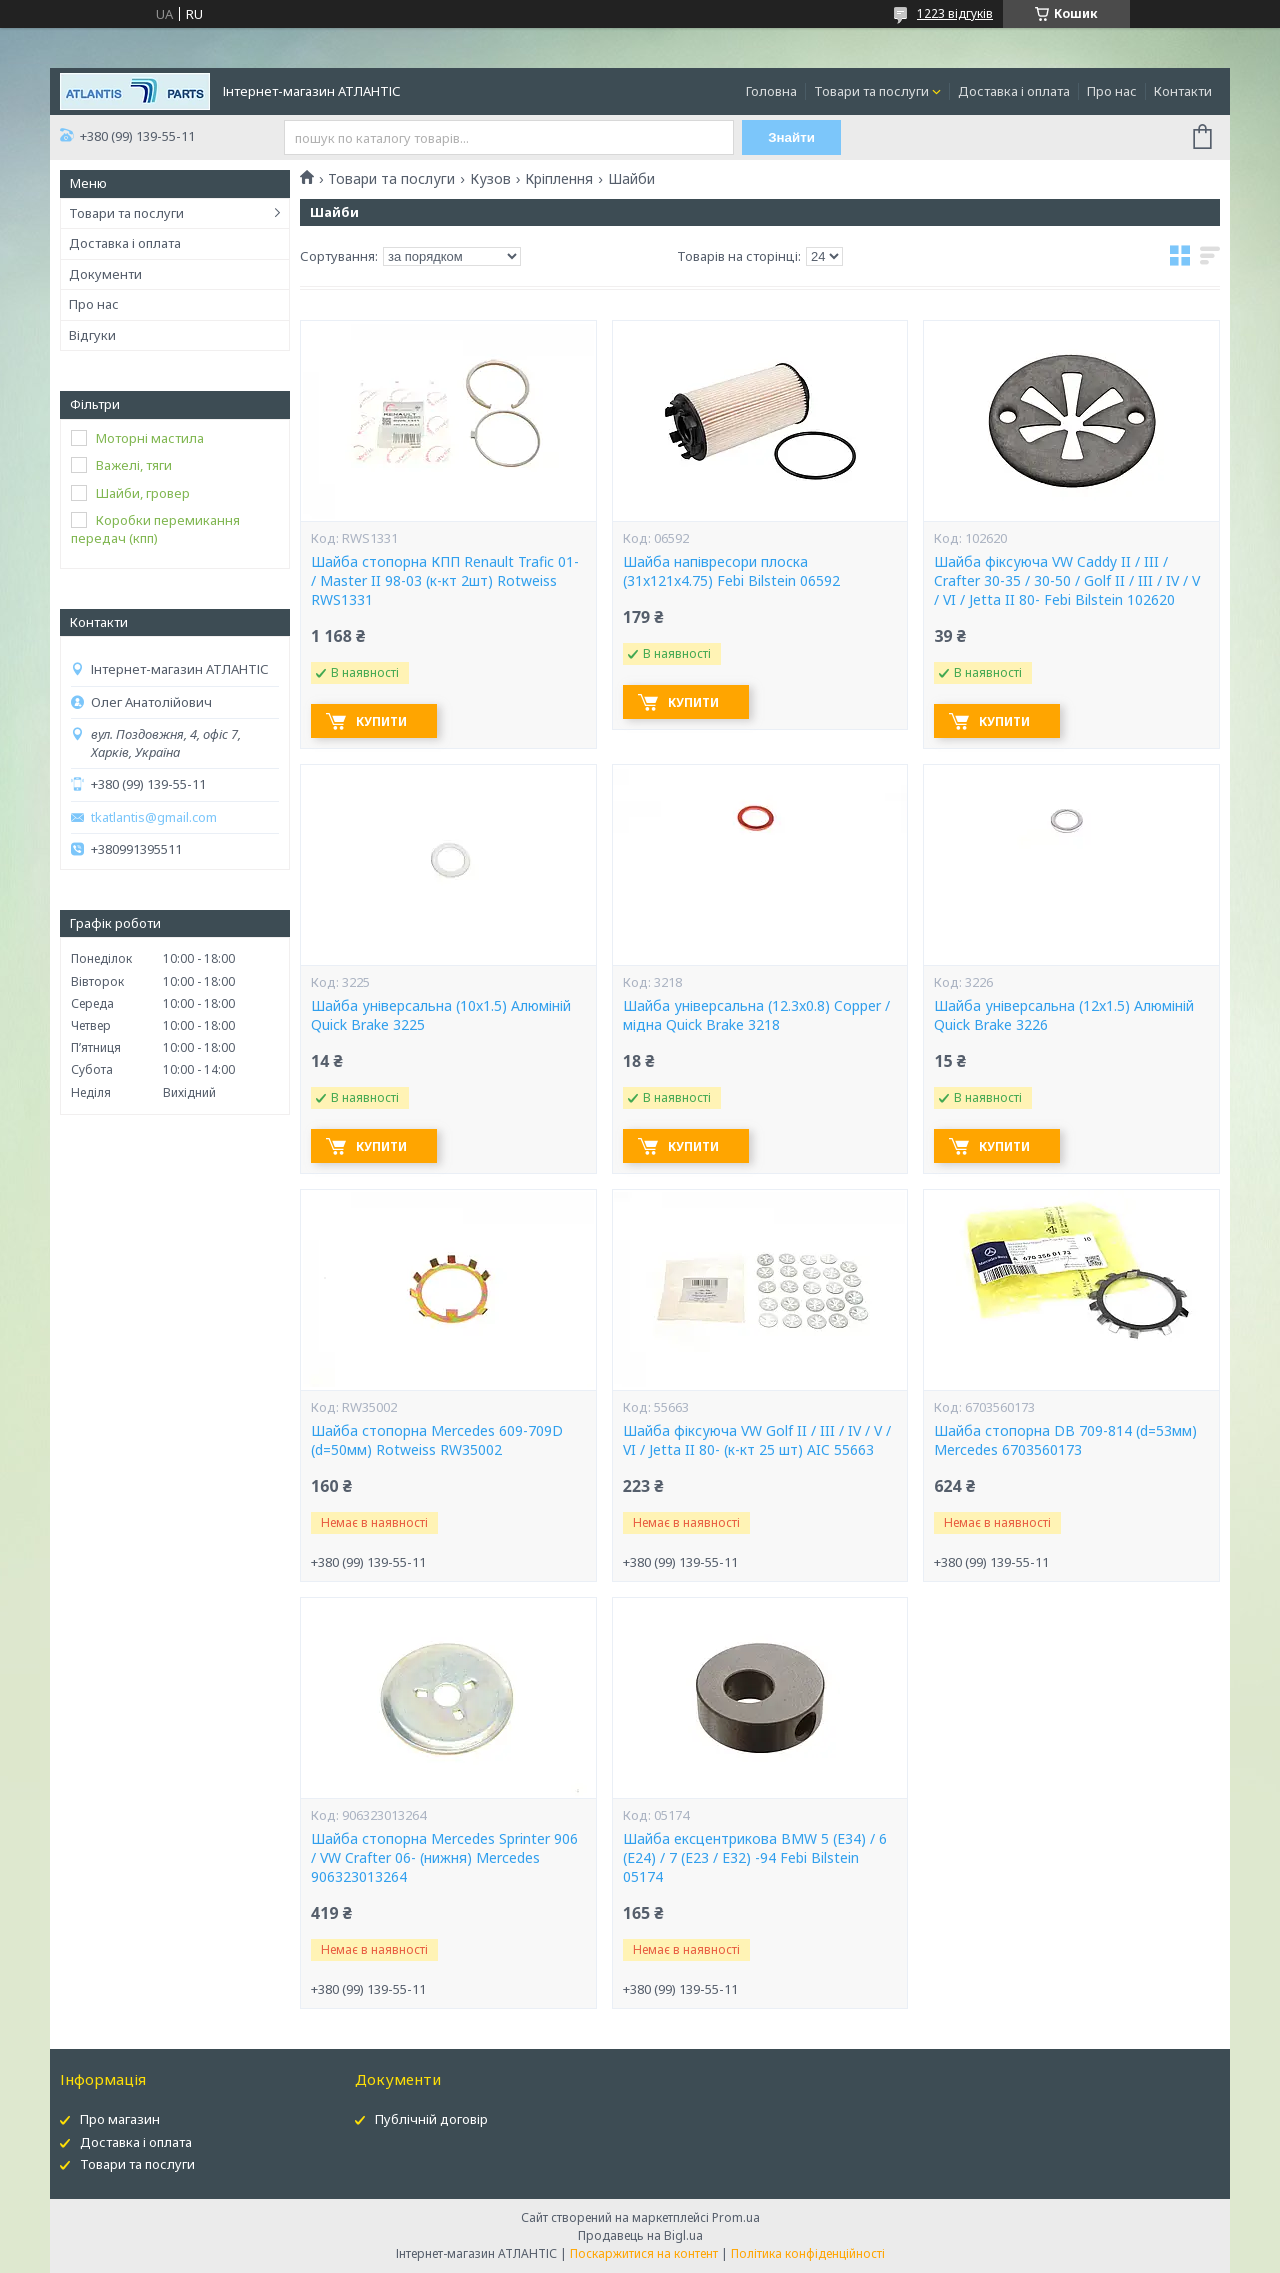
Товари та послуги (871, 91)
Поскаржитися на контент (644, 2253)
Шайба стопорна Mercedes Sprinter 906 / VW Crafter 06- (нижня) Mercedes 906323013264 (444, 1858)
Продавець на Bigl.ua (640, 2235)
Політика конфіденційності (808, 2253)
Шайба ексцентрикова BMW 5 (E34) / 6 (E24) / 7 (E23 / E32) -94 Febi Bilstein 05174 (755, 1858)
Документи (105, 274)
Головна (771, 91)
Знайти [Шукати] (791, 137)
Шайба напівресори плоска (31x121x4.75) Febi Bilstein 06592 (731, 571)
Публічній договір (431, 2119)
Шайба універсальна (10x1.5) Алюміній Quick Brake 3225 (441, 1015)
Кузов (490, 179)
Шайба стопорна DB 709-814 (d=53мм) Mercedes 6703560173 (1065, 1440)
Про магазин (120, 2119)
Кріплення (559, 179)
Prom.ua (736, 2217)
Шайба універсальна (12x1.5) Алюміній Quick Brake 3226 (1064, 1015)
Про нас (1112, 91)
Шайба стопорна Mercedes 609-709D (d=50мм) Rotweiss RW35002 (437, 1440)
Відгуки (92, 335)
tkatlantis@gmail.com (154, 817)
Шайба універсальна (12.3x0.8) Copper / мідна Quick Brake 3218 (756, 1015)
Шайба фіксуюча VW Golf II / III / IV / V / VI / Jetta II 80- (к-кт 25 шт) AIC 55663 (757, 1440)
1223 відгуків (955, 13)
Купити (381, 721)
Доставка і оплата (1014, 91)
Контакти (1183, 91)
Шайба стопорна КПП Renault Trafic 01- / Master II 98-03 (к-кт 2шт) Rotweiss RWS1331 (445, 581)
